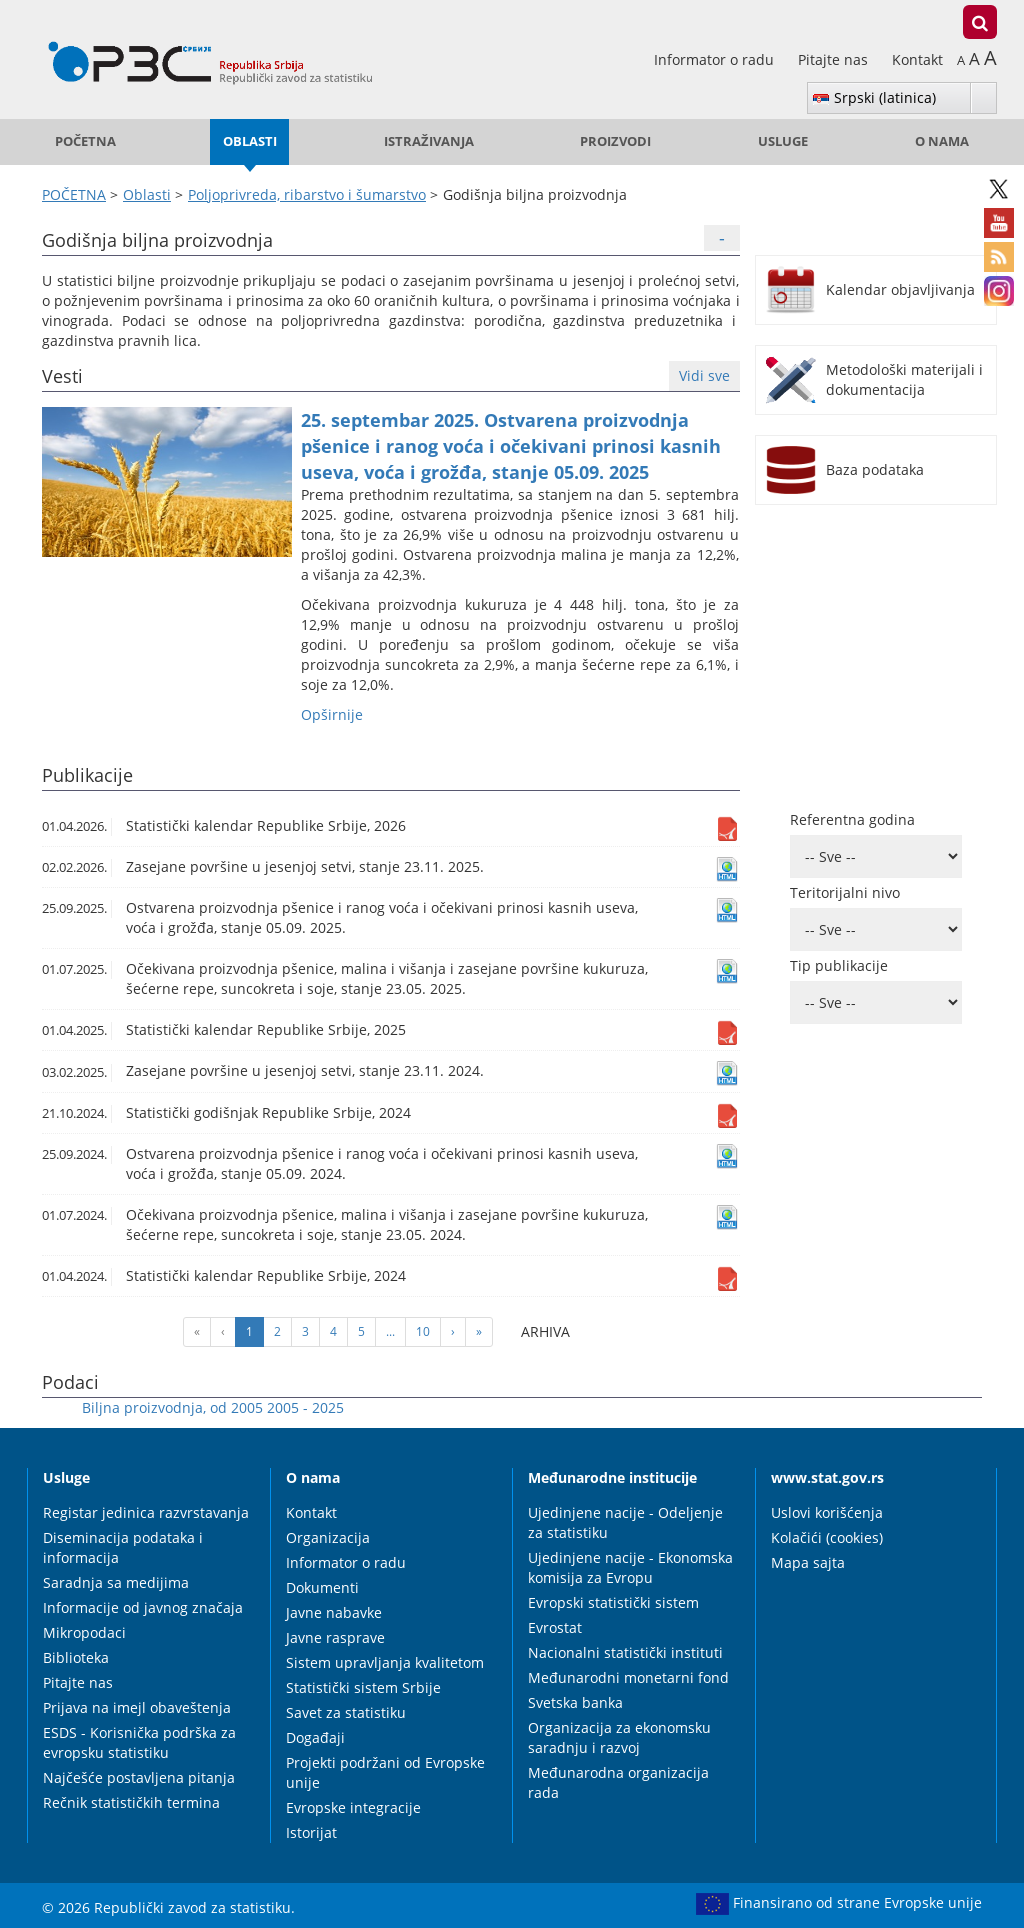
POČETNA (85, 141)
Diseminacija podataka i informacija (123, 1547)
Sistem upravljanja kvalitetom (385, 1662)
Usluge (783, 141)
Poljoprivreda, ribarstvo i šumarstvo (307, 194)
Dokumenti (322, 1587)
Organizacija (328, 1537)
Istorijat (311, 1832)
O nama (942, 141)
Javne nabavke (334, 1612)
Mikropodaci (84, 1632)
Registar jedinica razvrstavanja (146, 1512)
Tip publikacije (839, 965)
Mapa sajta (808, 1562)
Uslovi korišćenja (827, 1512)
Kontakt (917, 59)
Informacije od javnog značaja (143, 1607)
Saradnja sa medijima (116, 1582)
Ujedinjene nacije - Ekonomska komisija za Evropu (630, 1567)
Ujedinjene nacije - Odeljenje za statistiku (625, 1522)
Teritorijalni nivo (845, 892)
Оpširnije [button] (332, 714)
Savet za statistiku (346, 1712)
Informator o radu (716, 59)
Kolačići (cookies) (827, 1537)
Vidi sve (704, 375)
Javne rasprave (335, 1637)
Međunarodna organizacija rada (618, 1782)
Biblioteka (76, 1657)
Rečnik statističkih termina (131, 1802)
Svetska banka (575, 1702)
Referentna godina (852, 819)
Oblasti (250, 141)
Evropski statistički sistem (613, 1602)
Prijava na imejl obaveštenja (137, 1707)
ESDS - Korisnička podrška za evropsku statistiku (139, 1742)
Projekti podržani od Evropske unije (385, 1772)
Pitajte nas (835, 59)
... (390, 1331)
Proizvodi (615, 141)
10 (423, 1331)
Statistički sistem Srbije (363, 1687)
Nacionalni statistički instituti (625, 1652)
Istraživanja (429, 141)
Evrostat (555, 1627)
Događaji (315, 1737)
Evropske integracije (353, 1807)
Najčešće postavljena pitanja (139, 1777)
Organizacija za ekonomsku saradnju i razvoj (619, 1737)
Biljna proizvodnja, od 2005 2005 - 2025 (213, 1407)
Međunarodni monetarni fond (628, 1677)
